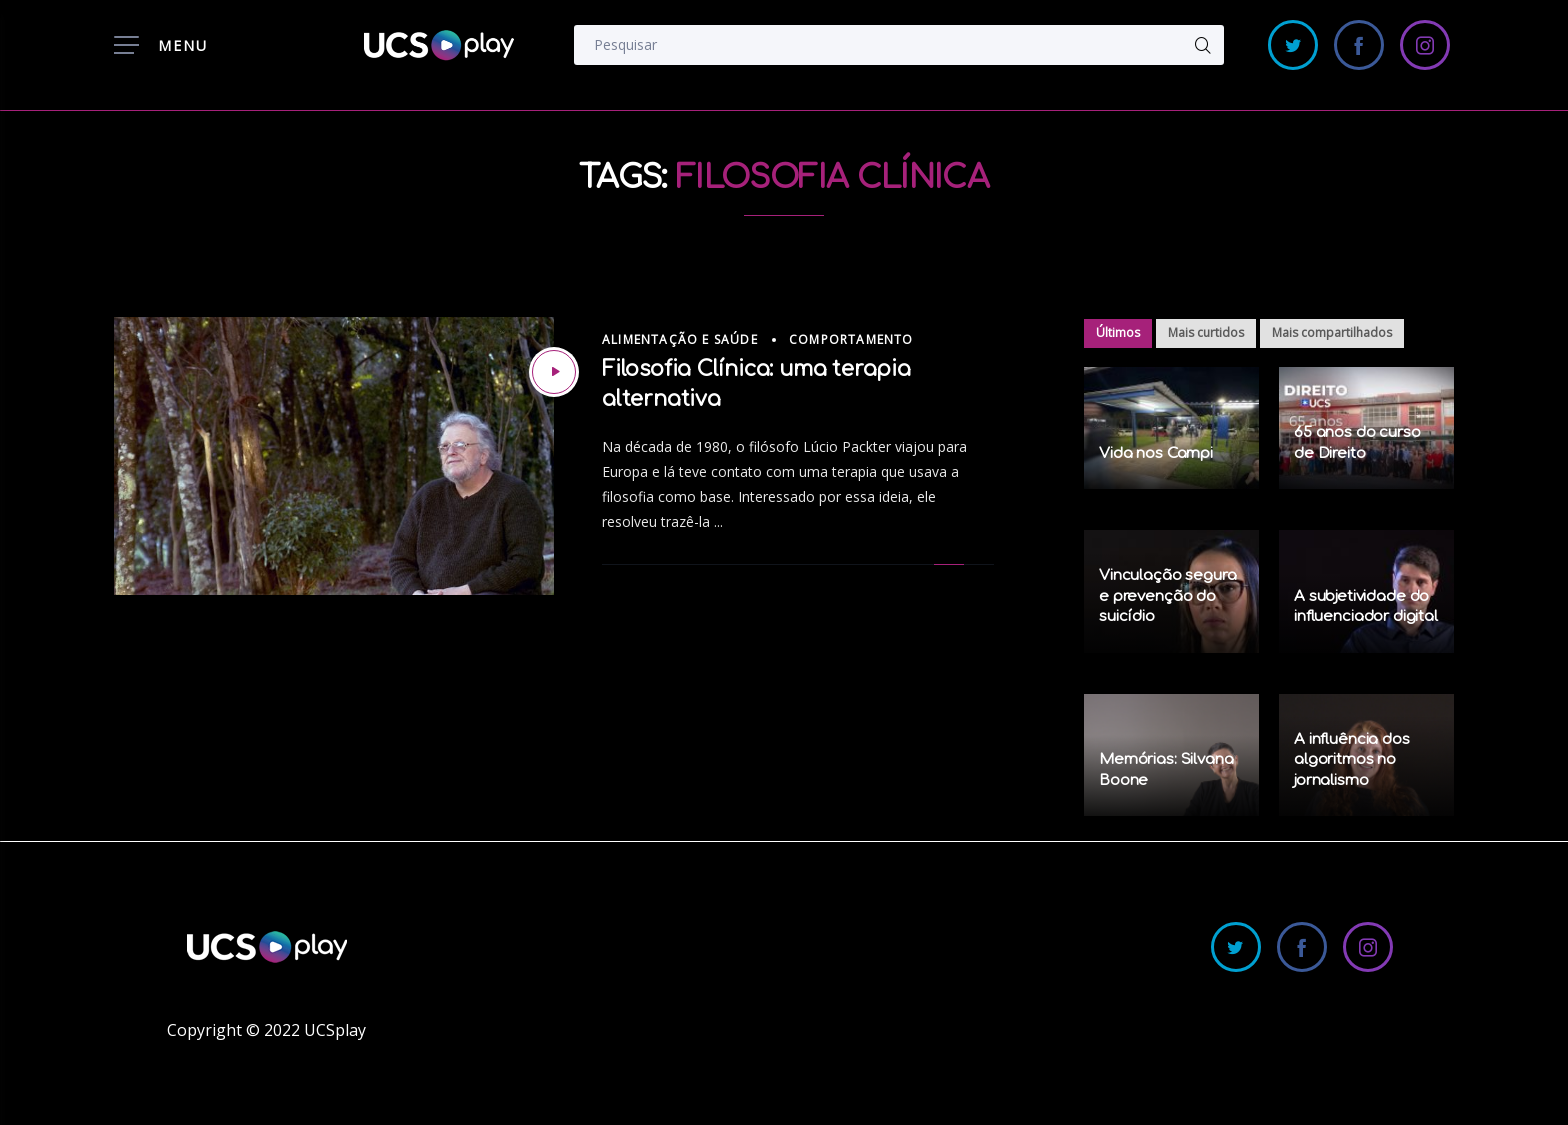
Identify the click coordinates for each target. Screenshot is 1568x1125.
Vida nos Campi (1156, 453)
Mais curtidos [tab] (1206, 332)
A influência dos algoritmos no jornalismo (1352, 760)
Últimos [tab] (1118, 332)
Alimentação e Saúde (680, 339)
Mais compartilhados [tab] (1332, 332)
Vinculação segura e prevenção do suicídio (1167, 596)
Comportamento (851, 339)
